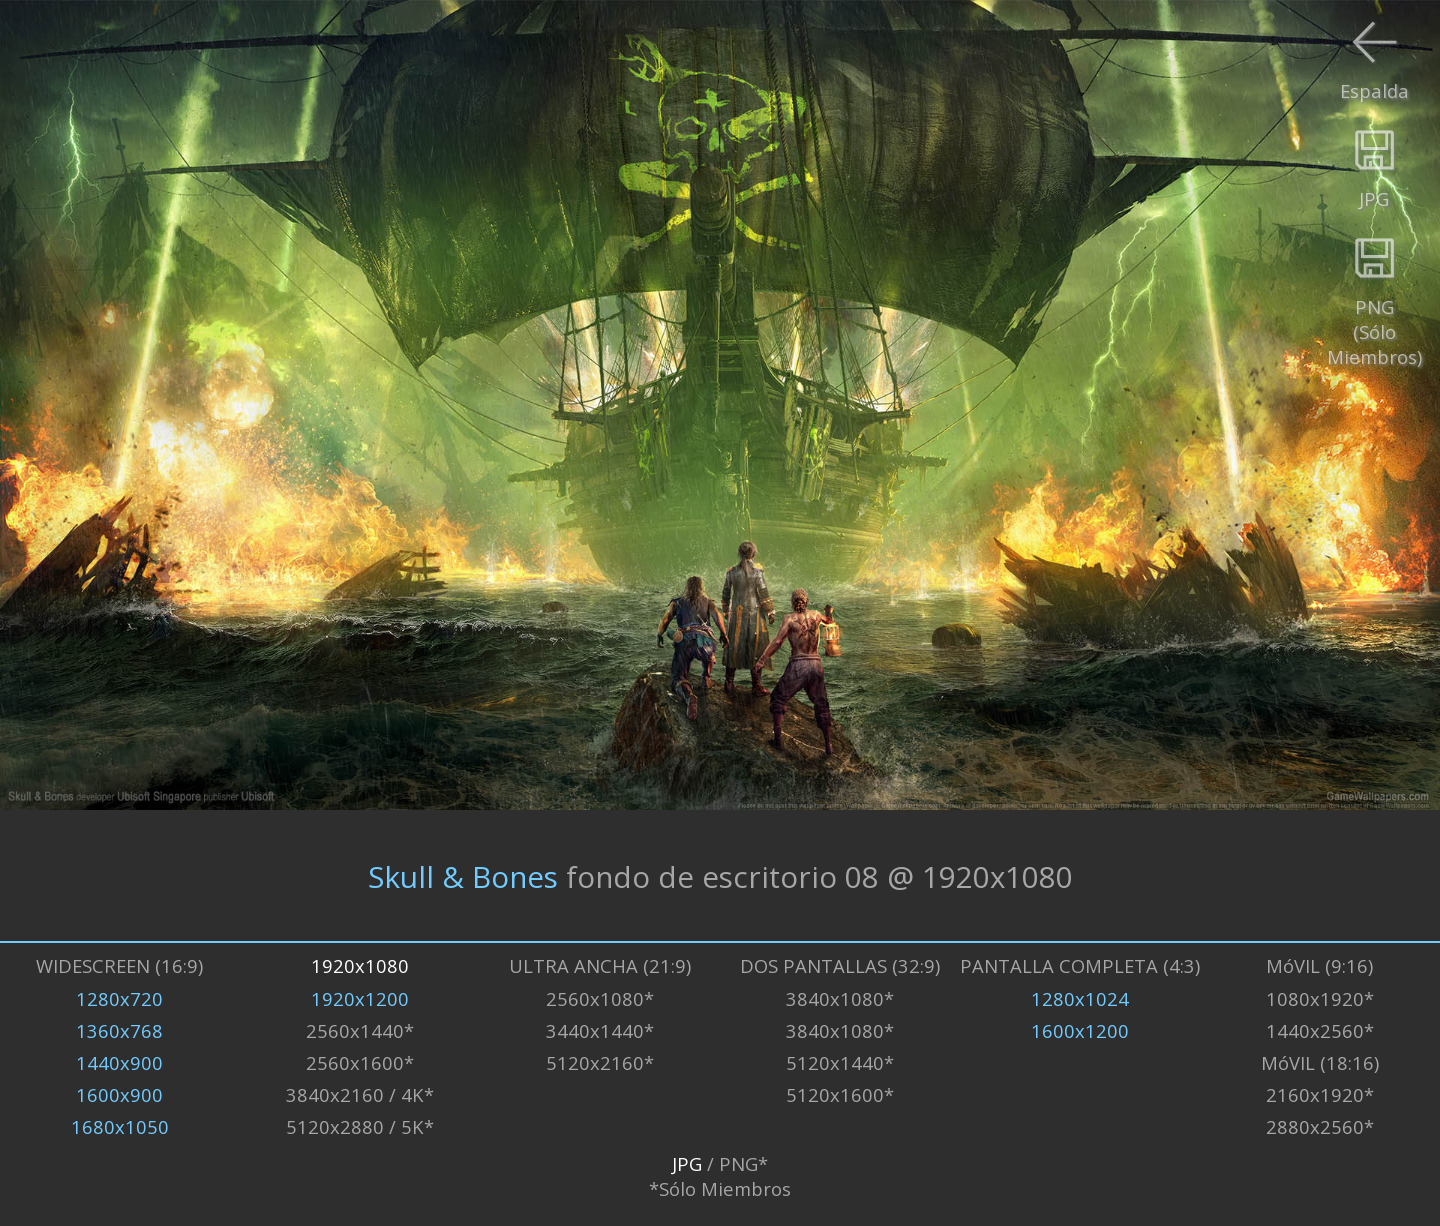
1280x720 (119, 998)
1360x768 (119, 1030)
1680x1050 (120, 1126)
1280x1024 (1080, 998)
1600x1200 (1080, 1030)
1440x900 (119, 1062)
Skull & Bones (463, 875)
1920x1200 (360, 998)
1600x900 (119, 1094)
